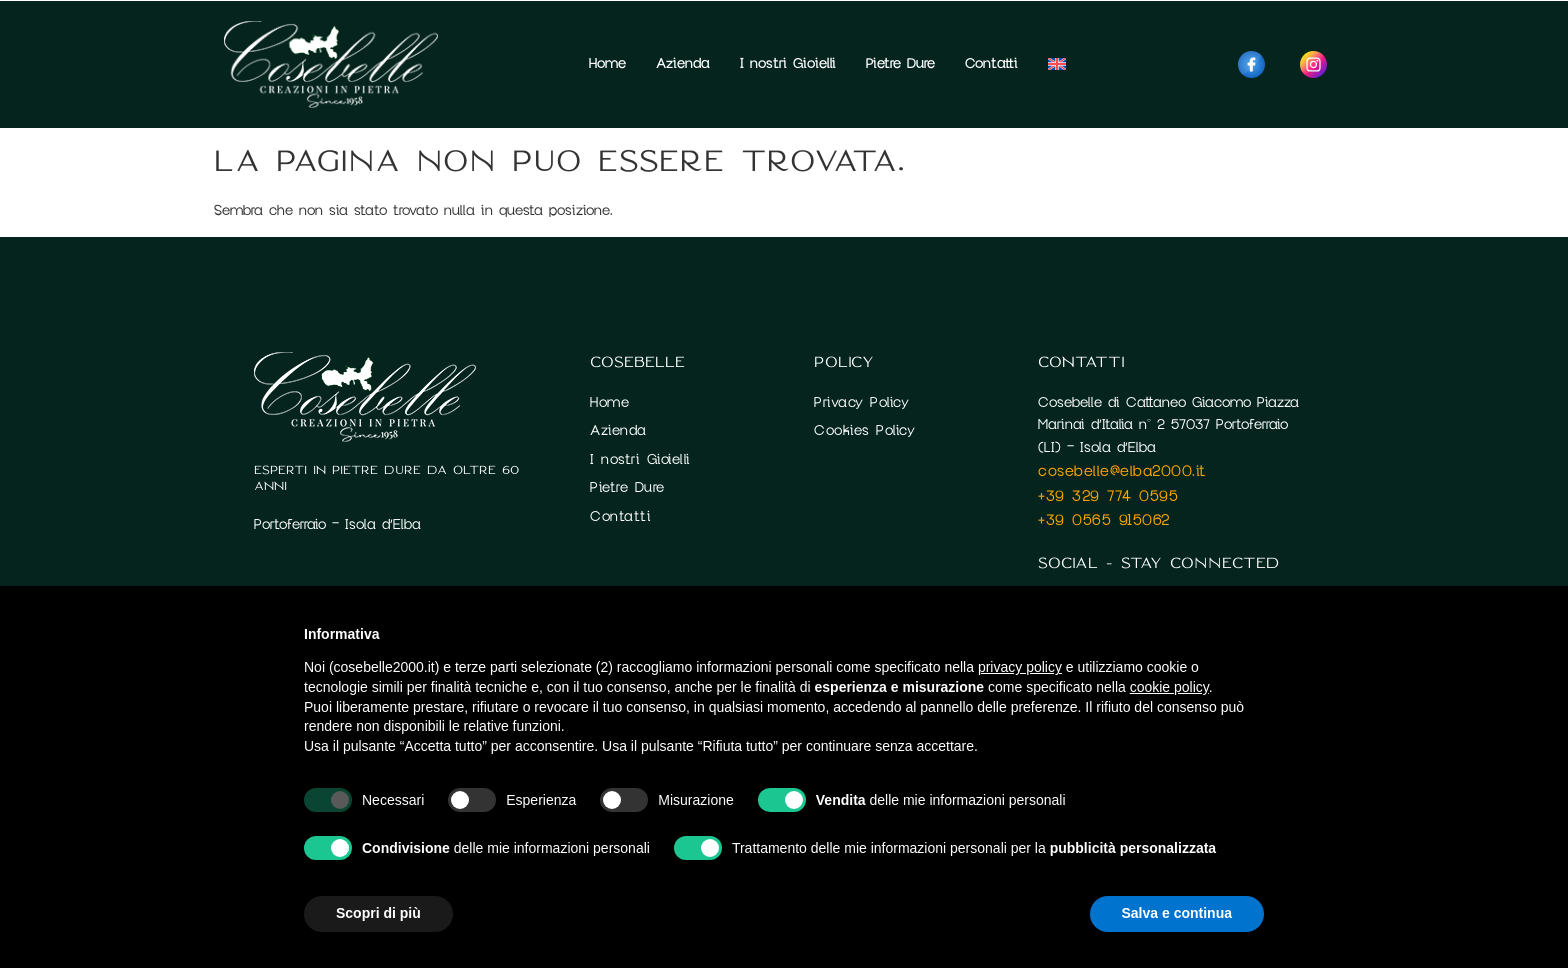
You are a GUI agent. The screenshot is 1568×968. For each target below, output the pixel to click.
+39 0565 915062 (1104, 520)
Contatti (991, 63)
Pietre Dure (900, 63)
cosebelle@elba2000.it (1122, 471)
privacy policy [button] (1020, 667)
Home (607, 63)
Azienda (683, 63)
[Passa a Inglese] (1057, 64)
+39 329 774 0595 (1108, 496)
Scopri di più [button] (378, 913)
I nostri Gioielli (788, 63)
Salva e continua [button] (1177, 913)
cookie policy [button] (1169, 687)
